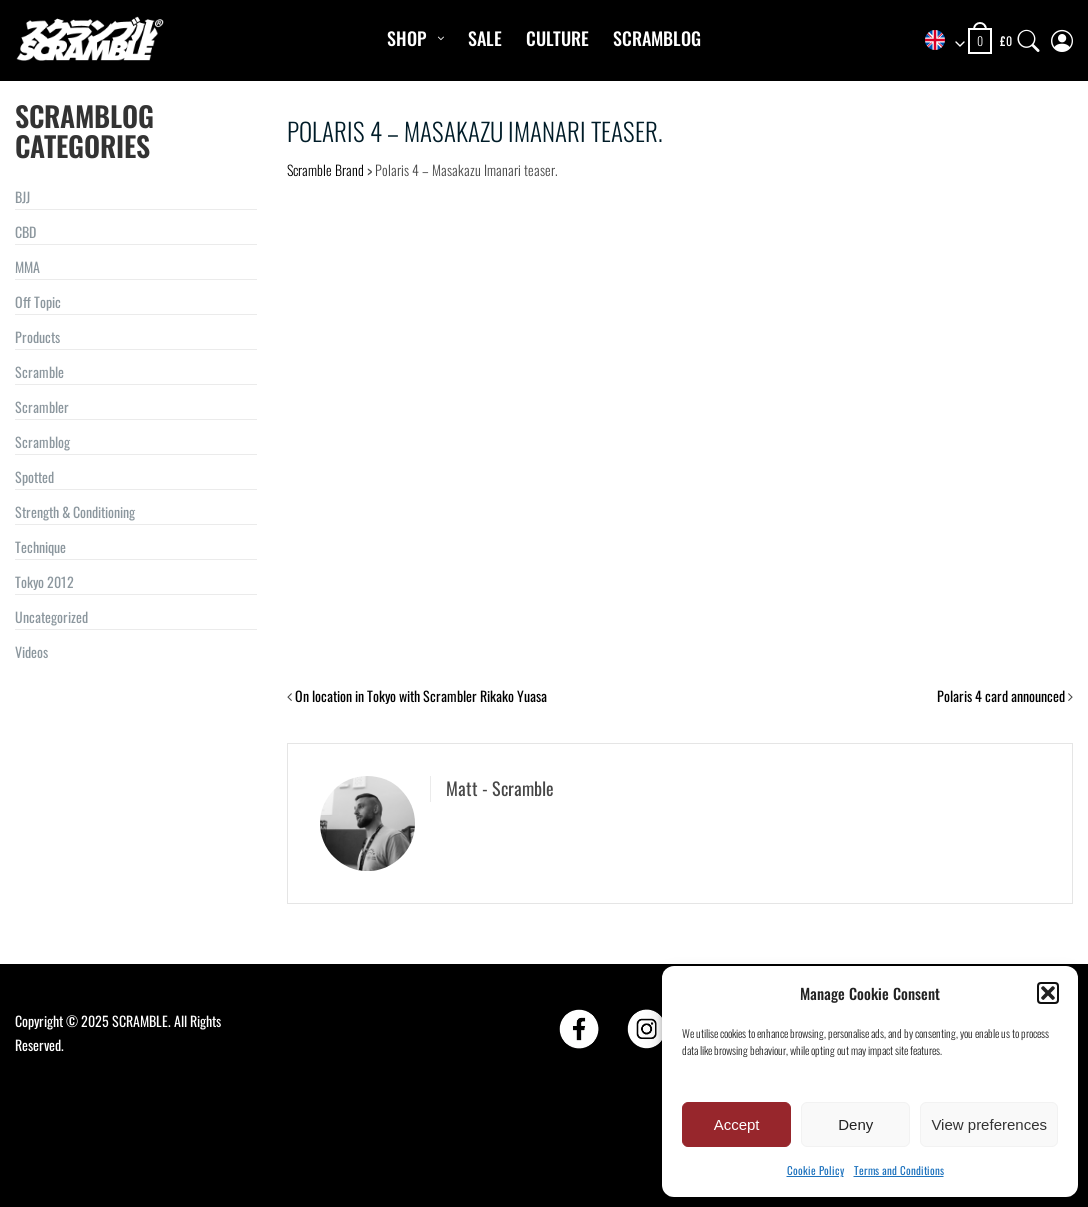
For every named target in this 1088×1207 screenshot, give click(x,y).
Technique (40, 546)
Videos (31, 651)
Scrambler (42, 406)
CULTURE (557, 38)
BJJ (22, 196)
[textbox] (938, 41)
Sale (485, 38)
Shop (406, 38)
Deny (855, 1124)
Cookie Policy (815, 1170)
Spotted (34, 476)
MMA (27, 266)
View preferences (989, 1124)
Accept (737, 1124)
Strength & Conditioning (75, 511)
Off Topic (38, 301)
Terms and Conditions (899, 1170)
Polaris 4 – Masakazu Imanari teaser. (475, 130)
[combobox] (938, 41)
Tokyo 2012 (44, 581)
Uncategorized (51, 616)
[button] (1048, 993)
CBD (25, 231)
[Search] (1029, 36)
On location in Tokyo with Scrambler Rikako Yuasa (421, 695)
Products (37, 336)
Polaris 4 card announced (1001, 695)
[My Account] (1062, 36)
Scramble (39, 371)
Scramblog (657, 38)
